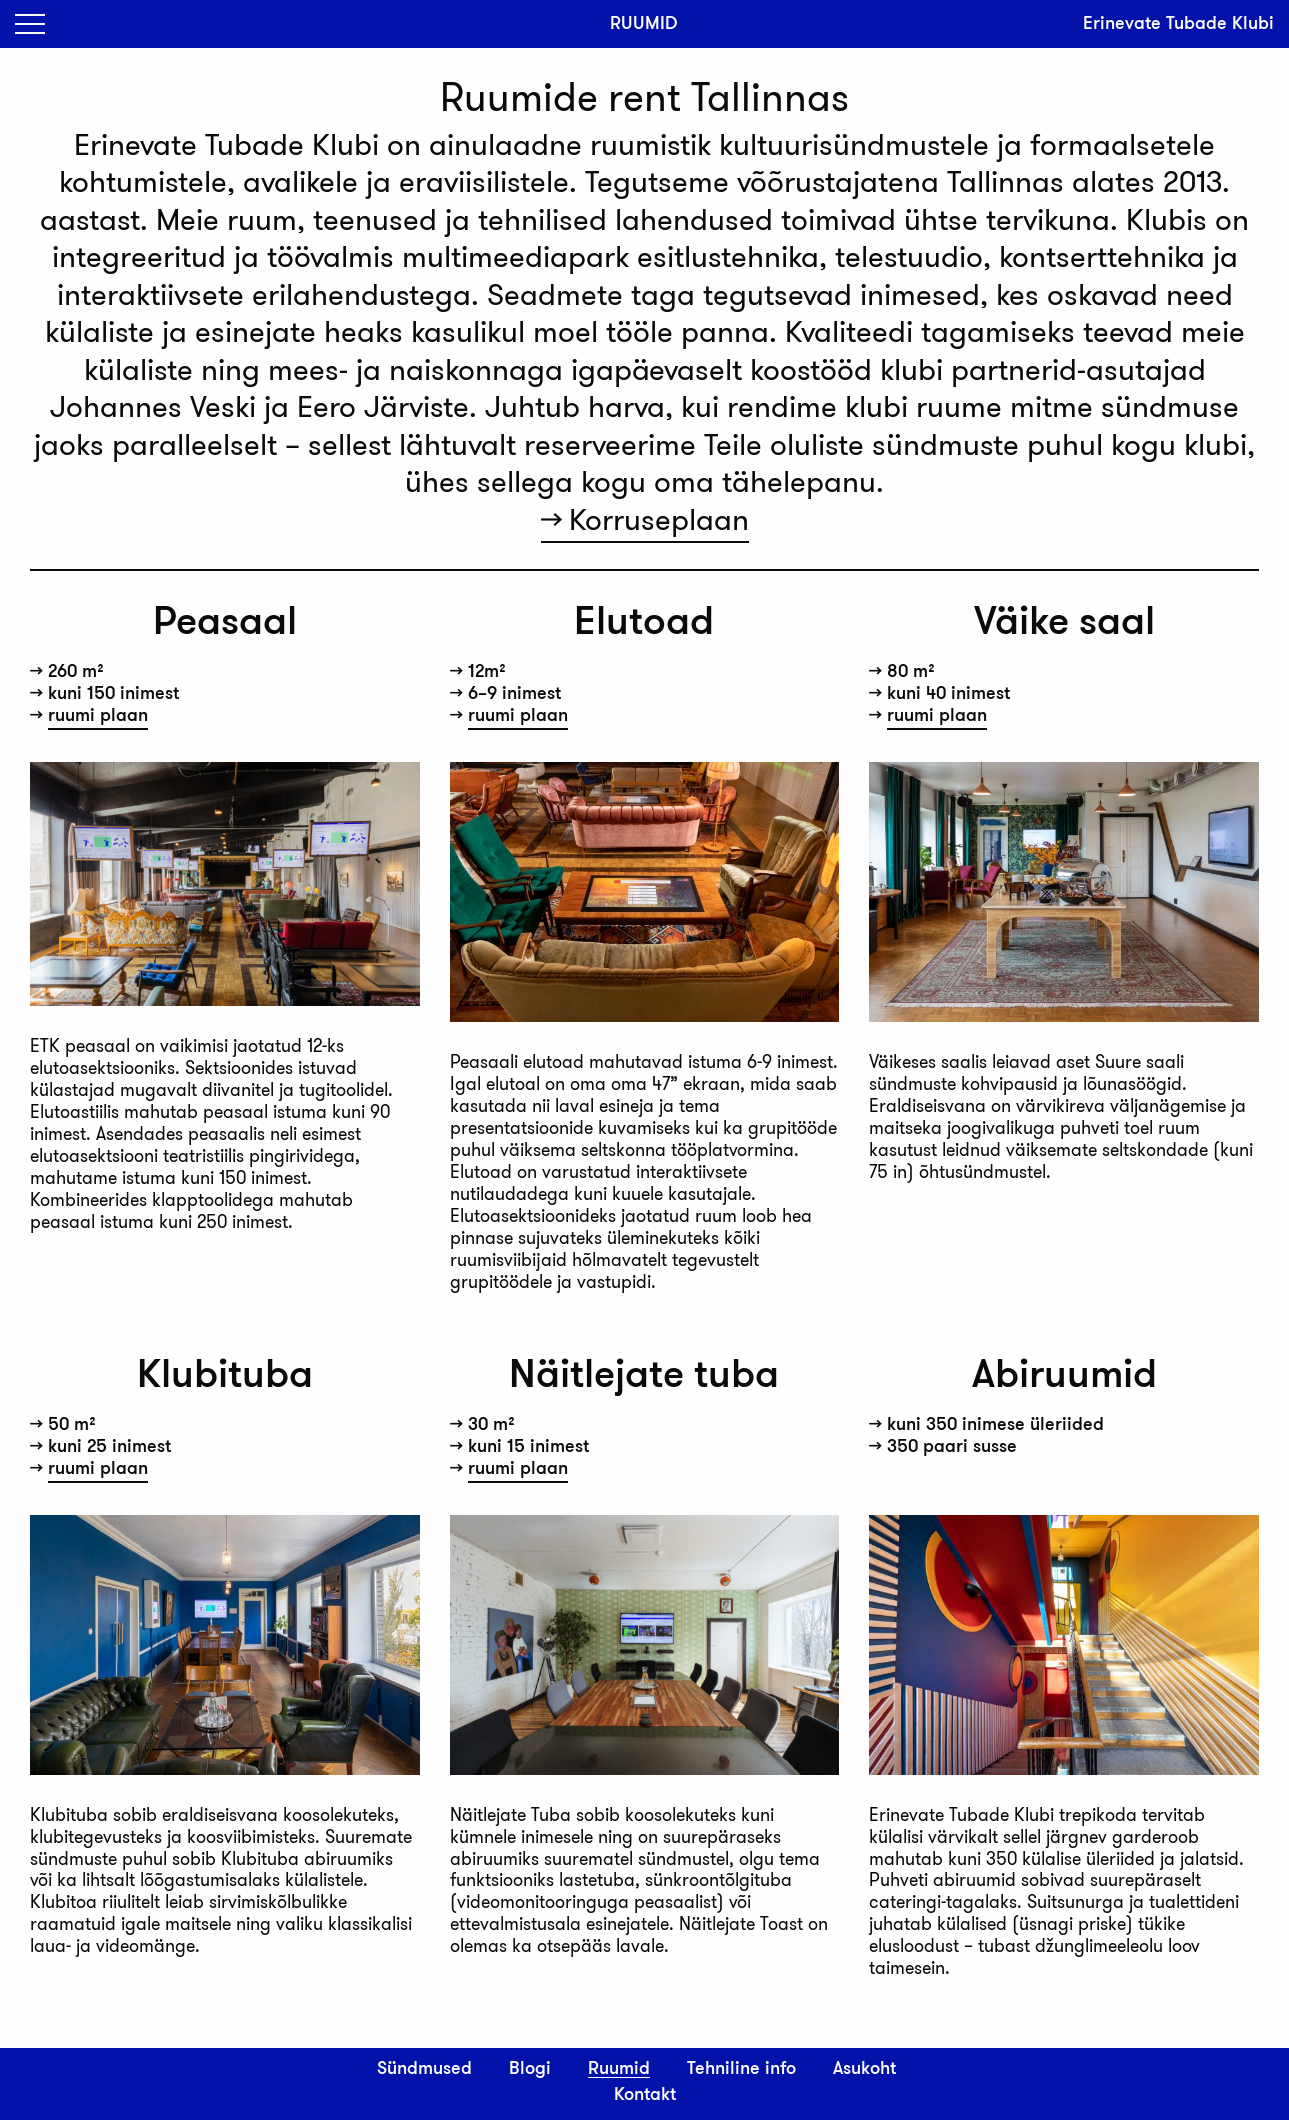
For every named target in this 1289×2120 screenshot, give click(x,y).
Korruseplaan (659, 520)
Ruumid (619, 2069)
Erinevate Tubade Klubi (1178, 23)
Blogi (530, 2069)
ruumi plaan (98, 715)
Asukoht (864, 2069)
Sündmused (424, 2069)
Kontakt (645, 2095)
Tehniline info (741, 2069)
